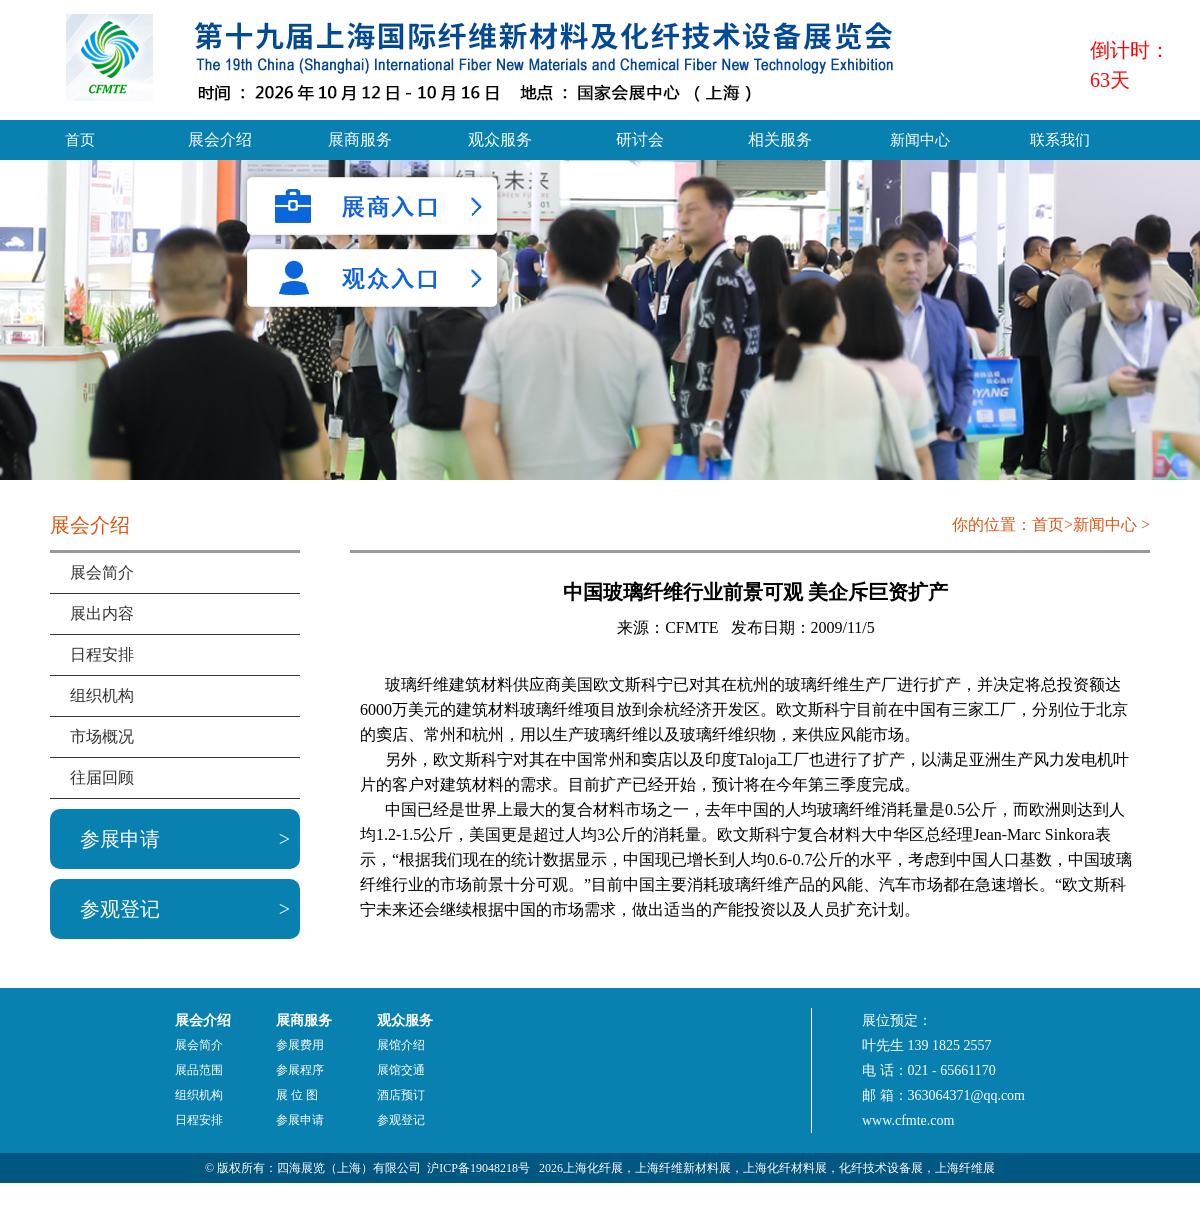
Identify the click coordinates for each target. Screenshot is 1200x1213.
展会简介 (102, 572)
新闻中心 (920, 140)
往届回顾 (102, 777)
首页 (80, 140)
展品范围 (199, 1070)
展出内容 (102, 613)
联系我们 (1060, 140)
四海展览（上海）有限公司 (349, 1168)
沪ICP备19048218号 (478, 1168)
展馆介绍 (401, 1045)
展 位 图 (297, 1095)
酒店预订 (401, 1095)
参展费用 (300, 1045)
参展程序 (300, 1070)
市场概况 (102, 736)
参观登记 (120, 909)
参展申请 (120, 839)
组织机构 (102, 695)
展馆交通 (401, 1070)
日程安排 (102, 654)
